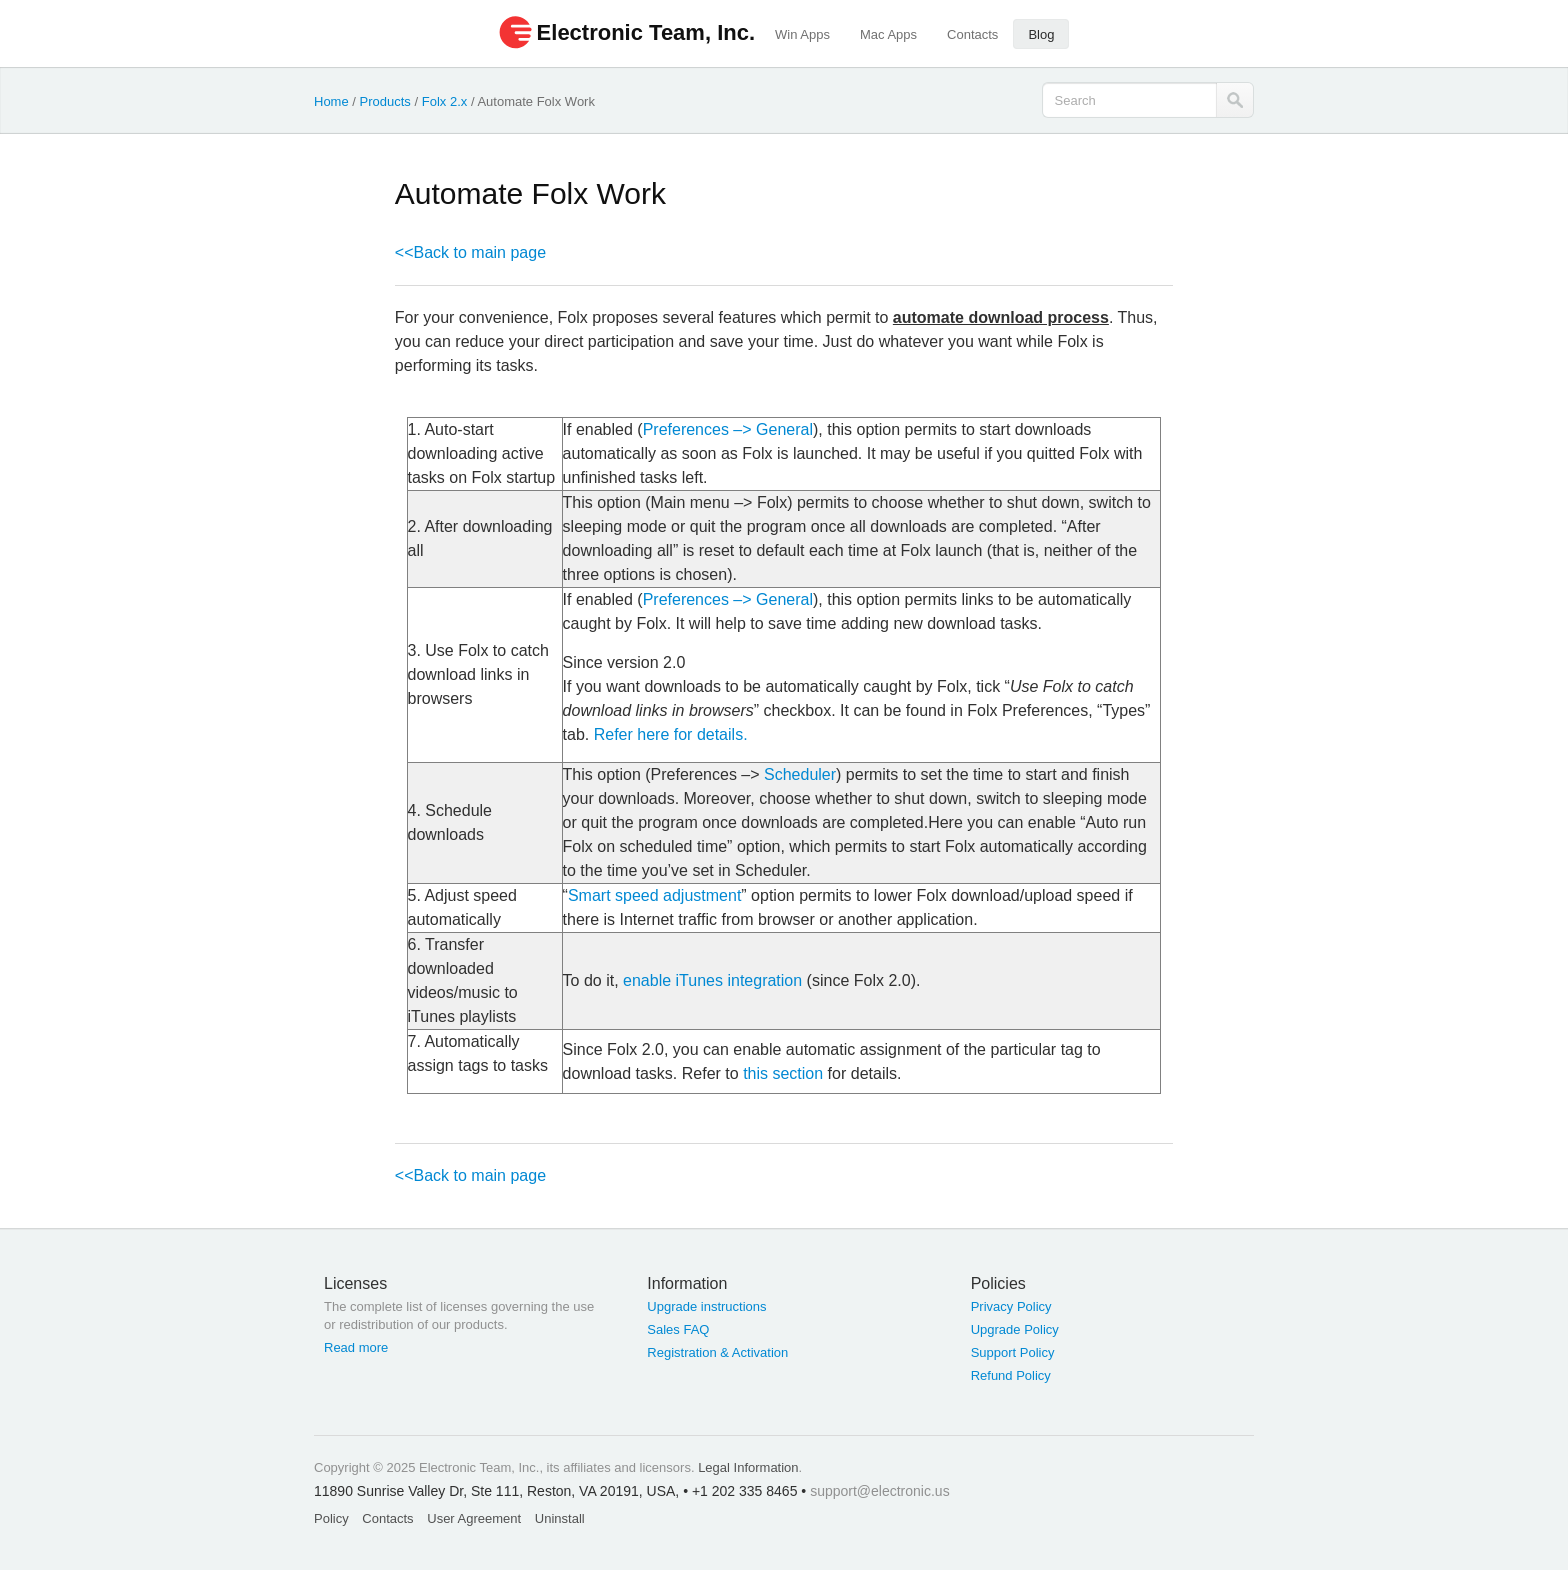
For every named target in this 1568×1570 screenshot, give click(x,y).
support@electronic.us (880, 1491)
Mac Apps (888, 34)
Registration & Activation (717, 1352)
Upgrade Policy (1015, 1329)
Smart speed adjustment (654, 895)
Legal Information (748, 1467)
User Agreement (474, 1518)
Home (331, 101)
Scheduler (800, 774)
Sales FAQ (678, 1329)
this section (783, 1073)
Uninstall (560, 1518)
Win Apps (802, 34)
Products (385, 101)
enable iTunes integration (712, 980)
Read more (356, 1347)
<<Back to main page (470, 252)
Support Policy (1013, 1352)
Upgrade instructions (706, 1306)
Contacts (972, 34)
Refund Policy (1011, 1375)
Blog (1041, 34)
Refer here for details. (671, 734)
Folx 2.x (445, 101)
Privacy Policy (1011, 1306)
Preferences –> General (728, 429)
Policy (331, 1518)
